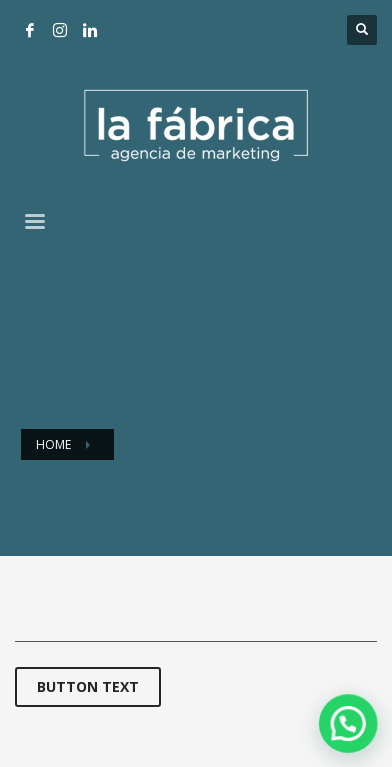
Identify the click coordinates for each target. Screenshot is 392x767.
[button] (351, 730)
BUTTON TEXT (88, 686)
